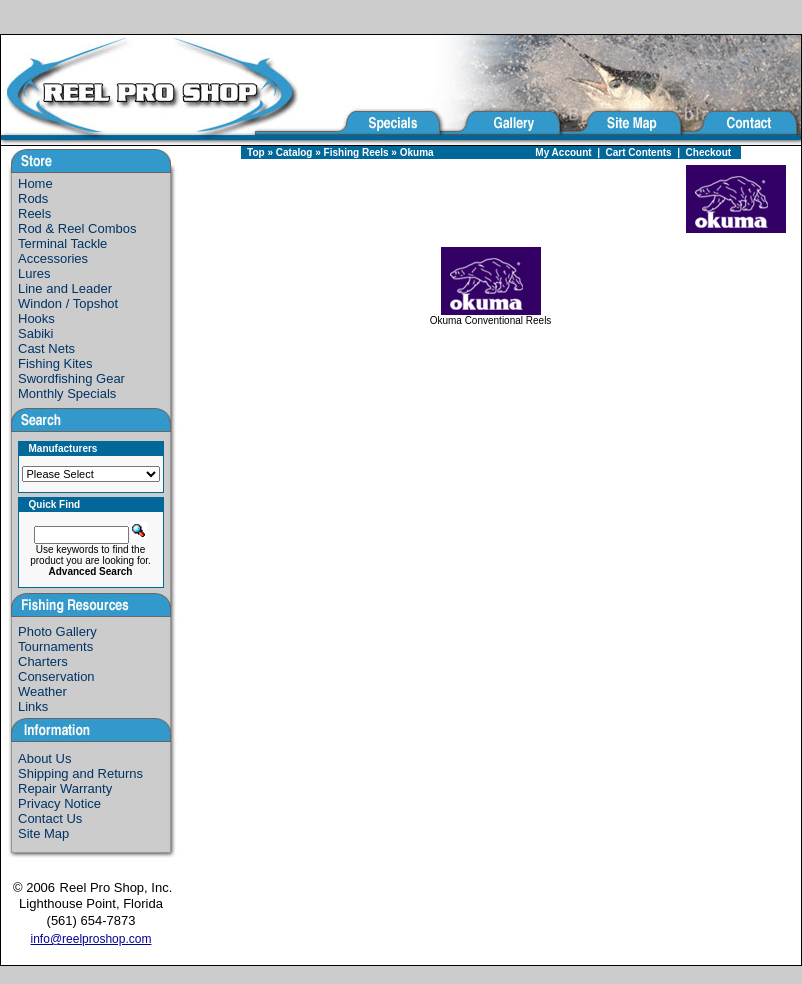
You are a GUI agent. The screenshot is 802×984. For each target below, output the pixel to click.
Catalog (294, 152)
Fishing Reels (356, 152)
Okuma (417, 152)
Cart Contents (639, 152)
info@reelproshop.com (91, 939)
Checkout (709, 152)
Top (256, 152)
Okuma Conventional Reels (491, 316)
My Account (563, 152)
